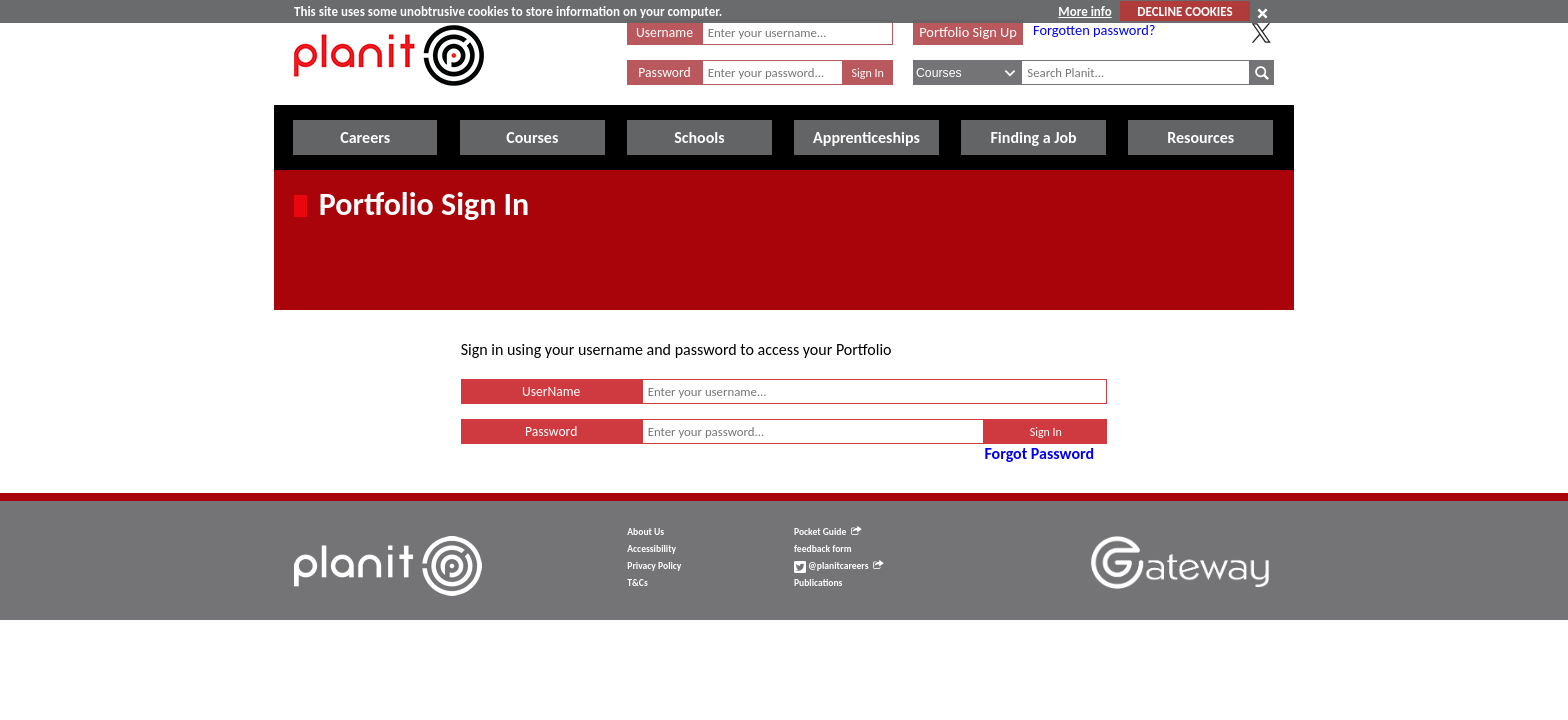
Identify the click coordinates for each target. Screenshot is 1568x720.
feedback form (823, 549)
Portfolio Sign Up (968, 32)
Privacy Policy (654, 566)
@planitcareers (839, 566)
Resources (1200, 137)
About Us (645, 532)
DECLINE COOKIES (1184, 11)
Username (664, 32)
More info (1084, 11)
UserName (551, 391)
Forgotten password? (1094, 30)
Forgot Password (1039, 453)
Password (664, 72)
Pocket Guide (827, 532)
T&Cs (637, 583)
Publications (818, 583)
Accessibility (651, 549)
